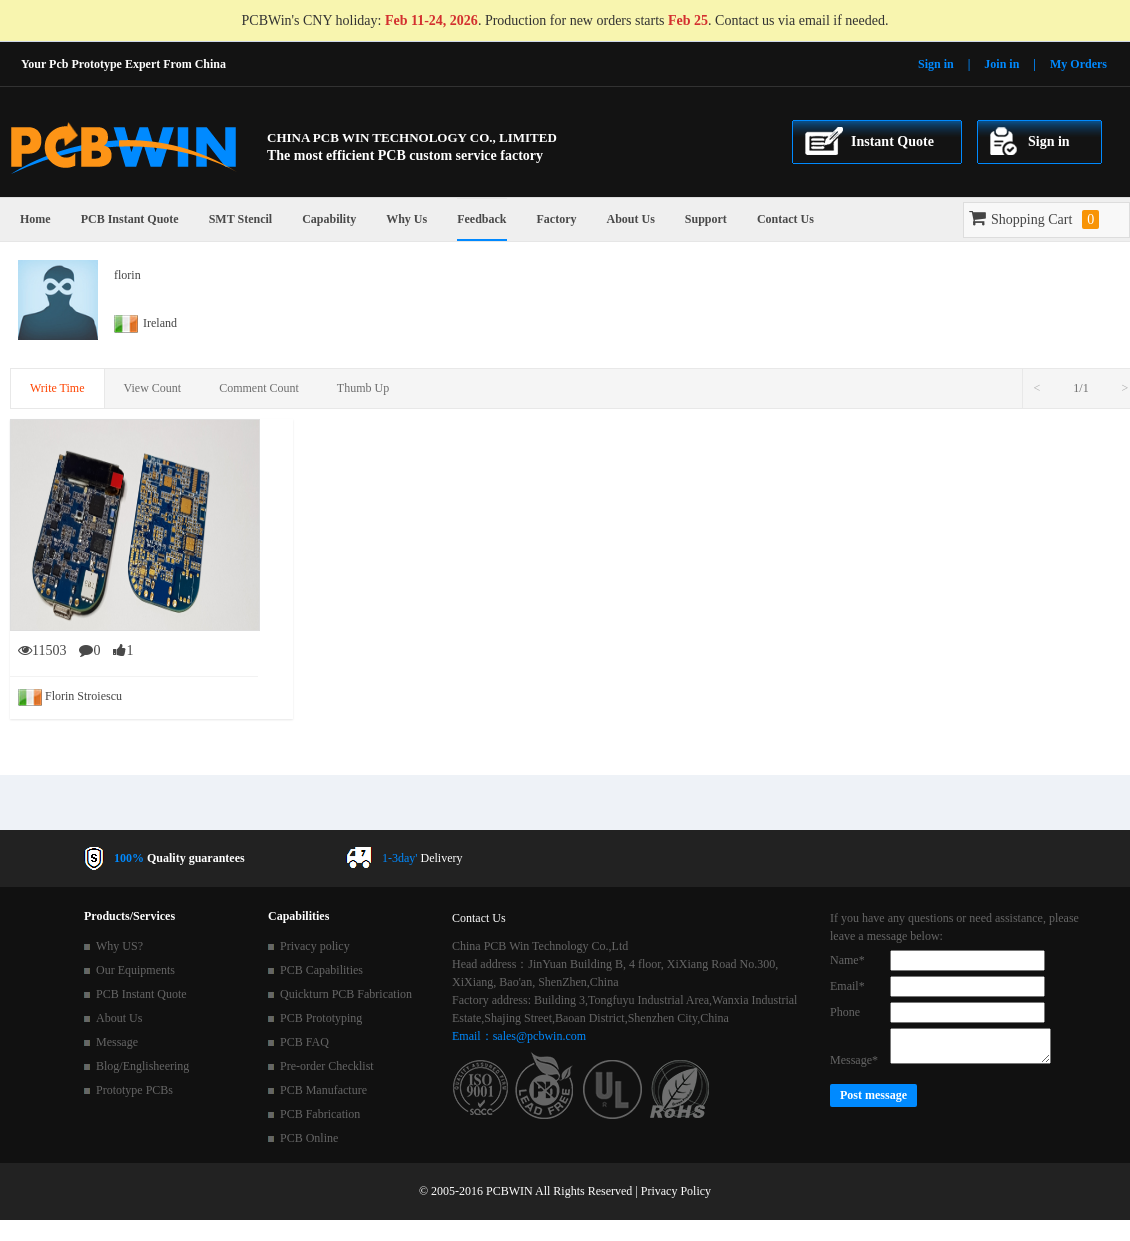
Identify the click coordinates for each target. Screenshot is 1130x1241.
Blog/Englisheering (142, 1066)
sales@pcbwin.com (539, 1036)
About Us (630, 219)
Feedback (481, 219)
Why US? (119, 946)
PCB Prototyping (321, 1018)
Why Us (406, 219)
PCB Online (309, 1138)
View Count (153, 388)
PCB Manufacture (323, 1090)
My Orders (1078, 64)
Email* (847, 986)
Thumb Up (363, 388)
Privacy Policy (676, 1191)
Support (706, 219)
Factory (557, 219)
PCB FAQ (304, 1042)
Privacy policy (315, 946)
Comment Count (259, 388)
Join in (1001, 64)
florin (127, 275)
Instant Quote (892, 141)
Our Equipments (135, 970)
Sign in (936, 64)
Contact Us (785, 219)
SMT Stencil (240, 219)
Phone (845, 1012)
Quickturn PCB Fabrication (346, 994)
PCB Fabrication (320, 1114)
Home (35, 219)
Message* (854, 1060)
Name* (847, 960)
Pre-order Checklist (327, 1066)
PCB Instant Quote (130, 219)
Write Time (57, 388)
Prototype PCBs (134, 1090)
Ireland (145, 323)
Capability (329, 219)
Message (117, 1042)
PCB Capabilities (321, 970)
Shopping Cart (1034, 219)
